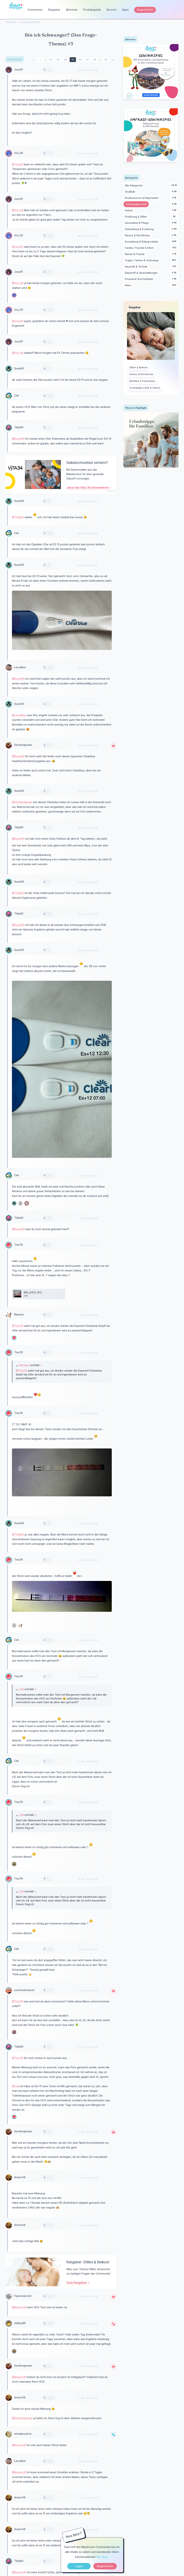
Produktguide (92, 9)
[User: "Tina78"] (9, 1245)
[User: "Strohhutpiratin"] (9, 745)
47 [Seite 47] (87, 59)
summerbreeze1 (24, 1990)
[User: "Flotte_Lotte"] (14, 2032)
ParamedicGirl (22, 2295)
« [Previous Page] (33, 59)
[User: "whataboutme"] (9, 2434)
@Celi (15, 2086)
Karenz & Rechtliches (138, 235)
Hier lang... (102, 2556)
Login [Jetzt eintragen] (79, 2566)
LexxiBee (20, 667)
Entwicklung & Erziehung (140, 229)
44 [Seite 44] (65, 59)
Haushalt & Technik (137, 266)
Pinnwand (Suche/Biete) (139, 279)
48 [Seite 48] (94, 59)
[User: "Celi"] (9, 396)
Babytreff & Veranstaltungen (142, 273)
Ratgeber (54, 9)
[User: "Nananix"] (9, 1315)
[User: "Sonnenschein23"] (20, 1203)
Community (35, 9)
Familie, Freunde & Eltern (140, 248)
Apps (125, 9)
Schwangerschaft (137, 204)
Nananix (19, 1314)
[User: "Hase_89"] (26, 1203)
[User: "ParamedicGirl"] (9, 2296)
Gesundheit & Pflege (137, 223)
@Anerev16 (19, 2307)
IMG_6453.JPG (33, 1292)
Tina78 (18, 1244)
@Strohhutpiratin (22, 802)
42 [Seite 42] (50, 59)
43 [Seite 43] (58, 59)
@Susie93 (18, 438)
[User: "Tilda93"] (9, 427)
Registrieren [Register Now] (105, 2566)
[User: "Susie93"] (9, 369)
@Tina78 (17, 1325)
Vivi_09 (18, 152)
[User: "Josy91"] (9, 70)
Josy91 (18, 69)
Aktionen (72, 9)
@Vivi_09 (17, 210)
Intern (129, 285)
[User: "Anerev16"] (9, 2177)
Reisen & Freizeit (135, 254)
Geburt (129, 210)
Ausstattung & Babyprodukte (142, 241)
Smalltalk (130, 192)
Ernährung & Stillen (136, 216)
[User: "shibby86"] (9, 2323)
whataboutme (22, 2433)
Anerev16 (20, 2177)
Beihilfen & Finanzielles (142, 381)
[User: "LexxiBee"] (9, 667)
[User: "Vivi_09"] (9, 153)
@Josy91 (17, 164)
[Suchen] (175, 10)
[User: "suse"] (14, 1864)
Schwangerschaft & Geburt (144, 387)
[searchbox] (161, 10)
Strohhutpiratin (23, 744)
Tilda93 (18, 427)
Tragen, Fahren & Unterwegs (142, 260)
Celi (16, 395)
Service (111, 9)
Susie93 (19, 368)
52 (105, 59)
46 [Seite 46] (80, 59)
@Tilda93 (18, 517)
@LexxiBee (19, 715)
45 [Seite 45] (72, 59)
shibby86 (20, 2323)
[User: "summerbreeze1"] (9, 1990)
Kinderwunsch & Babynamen (142, 198)
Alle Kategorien (134, 185)
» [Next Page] (112, 59)
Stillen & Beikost (138, 367)
